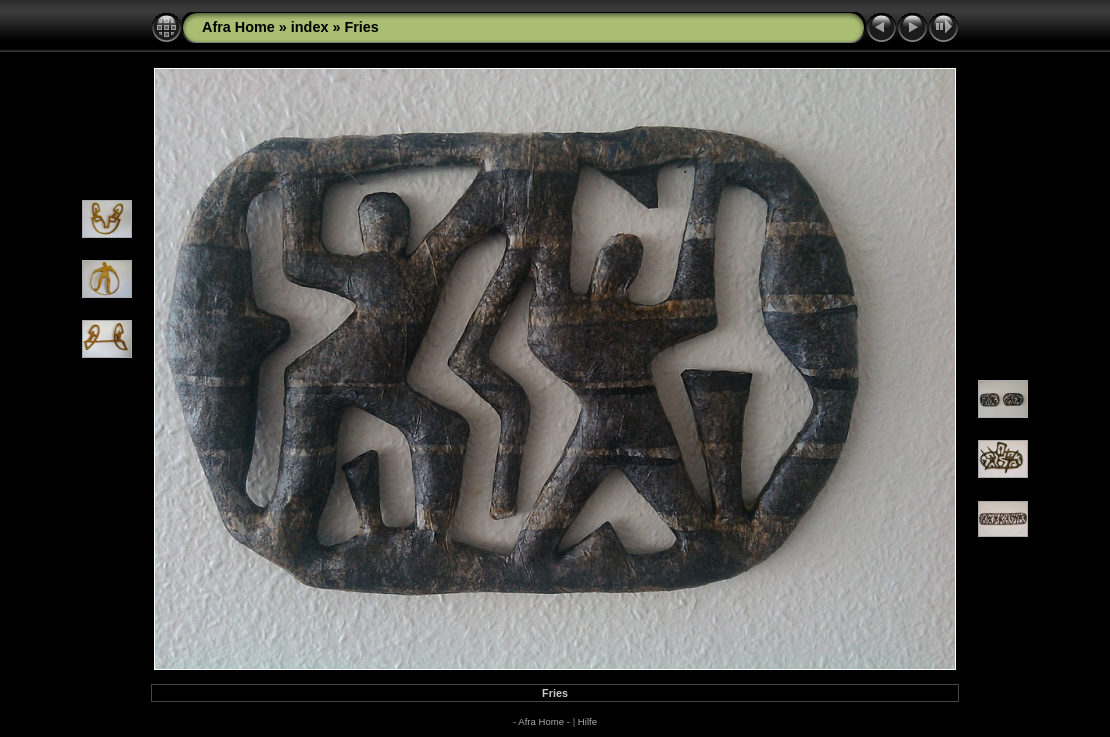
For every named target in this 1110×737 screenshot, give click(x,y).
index (310, 27)
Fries (361, 27)
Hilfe (587, 721)
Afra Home (240, 27)
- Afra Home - (541, 721)
